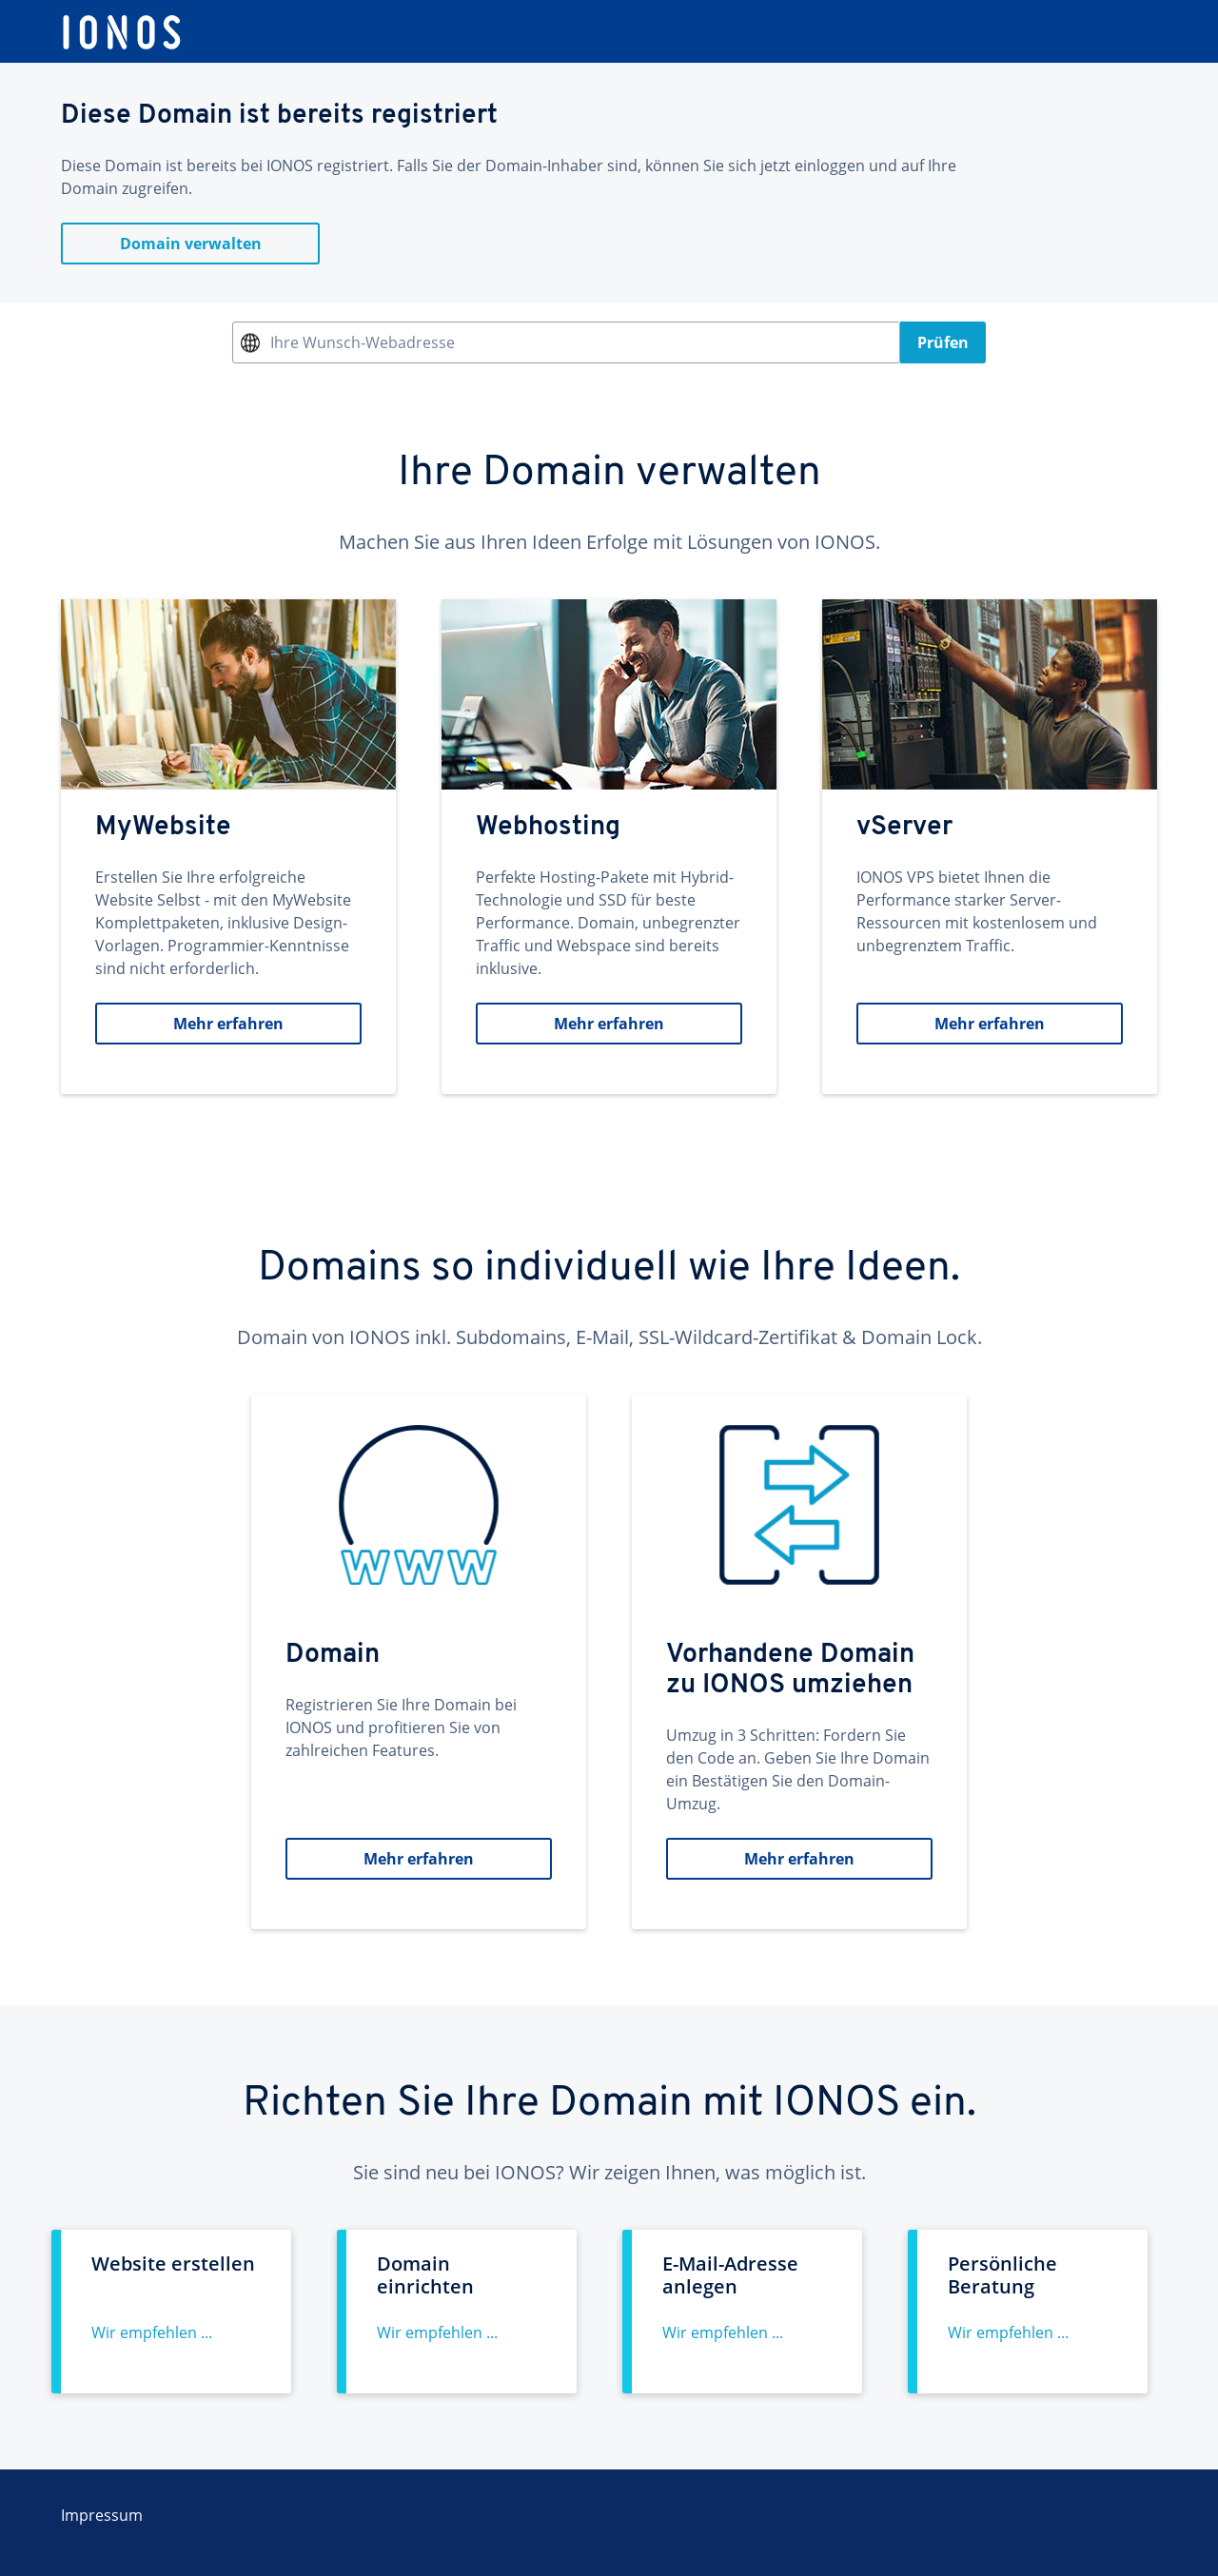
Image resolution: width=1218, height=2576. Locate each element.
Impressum (102, 2515)
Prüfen (943, 342)
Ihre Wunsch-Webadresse (362, 342)
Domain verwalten (191, 243)
